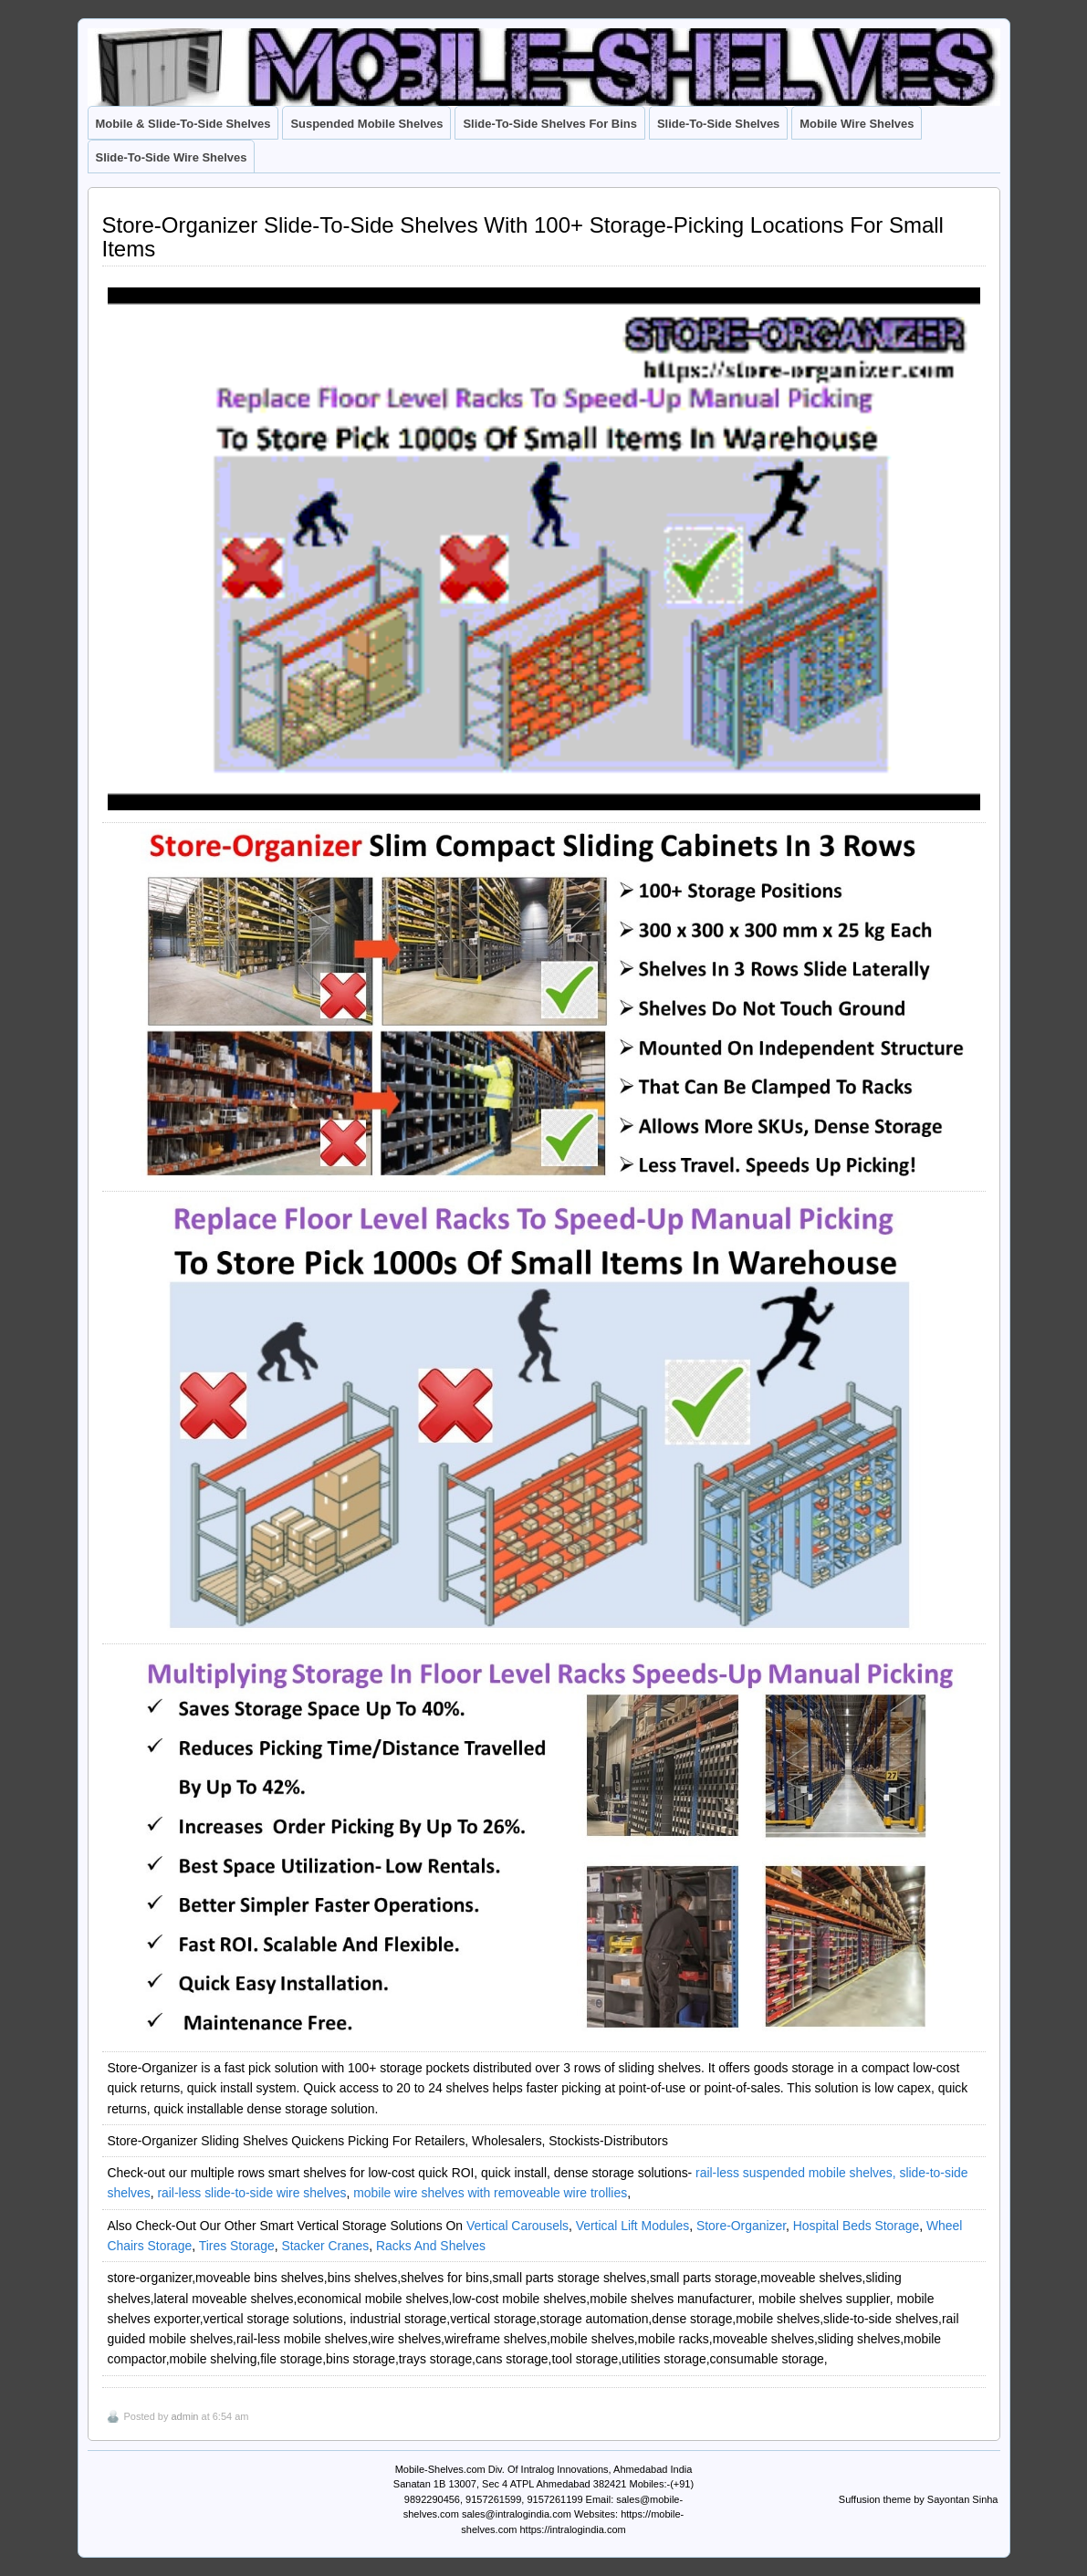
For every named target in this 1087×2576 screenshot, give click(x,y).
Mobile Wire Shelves (857, 123)
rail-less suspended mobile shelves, (795, 2172)
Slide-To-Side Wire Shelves (171, 157)
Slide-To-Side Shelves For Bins (550, 123)
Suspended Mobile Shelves (366, 123)
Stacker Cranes (325, 2245)
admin (184, 2416)
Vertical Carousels (517, 2225)
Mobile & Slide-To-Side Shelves (183, 123)
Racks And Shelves (431, 2245)
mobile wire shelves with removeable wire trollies (490, 2192)
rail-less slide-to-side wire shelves (251, 2192)
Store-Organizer (741, 2225)
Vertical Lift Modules (632, 2225)
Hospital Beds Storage (856, 2225)
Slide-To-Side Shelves (718, 123)
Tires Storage (237, 2245)
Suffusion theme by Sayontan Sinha (918, 2499)
